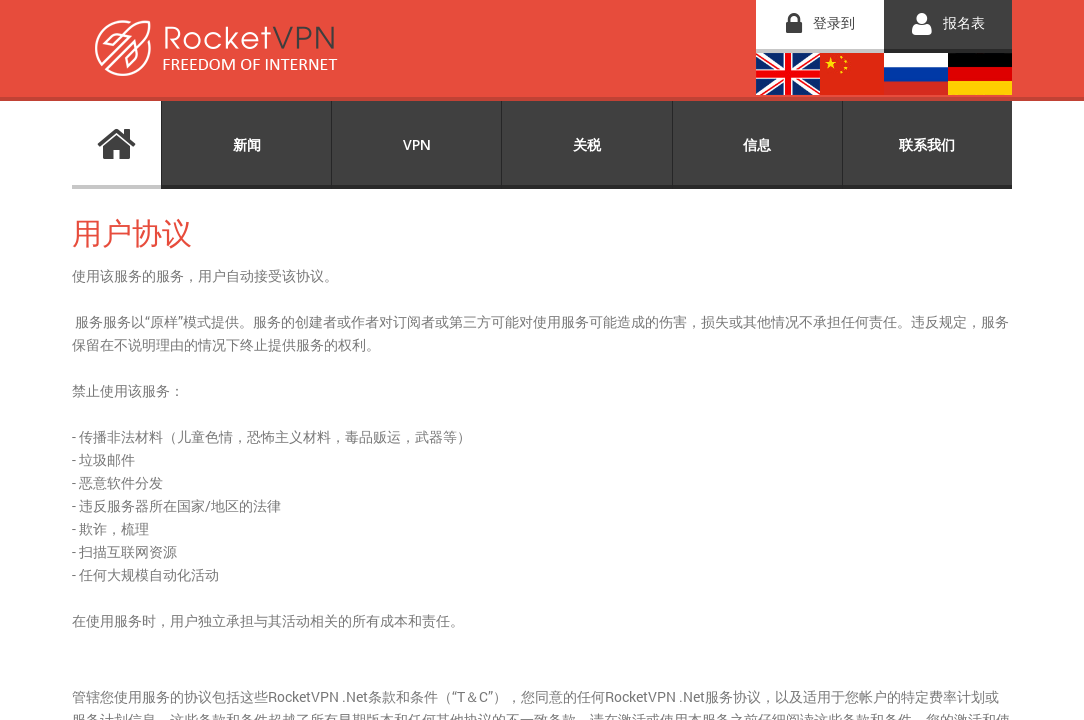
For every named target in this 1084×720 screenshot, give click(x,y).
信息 (757, 144)
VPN (417, 144)
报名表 (964, 22)
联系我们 (927, 144)
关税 (587, 144)
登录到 (834, 22)
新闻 (247, 144)
